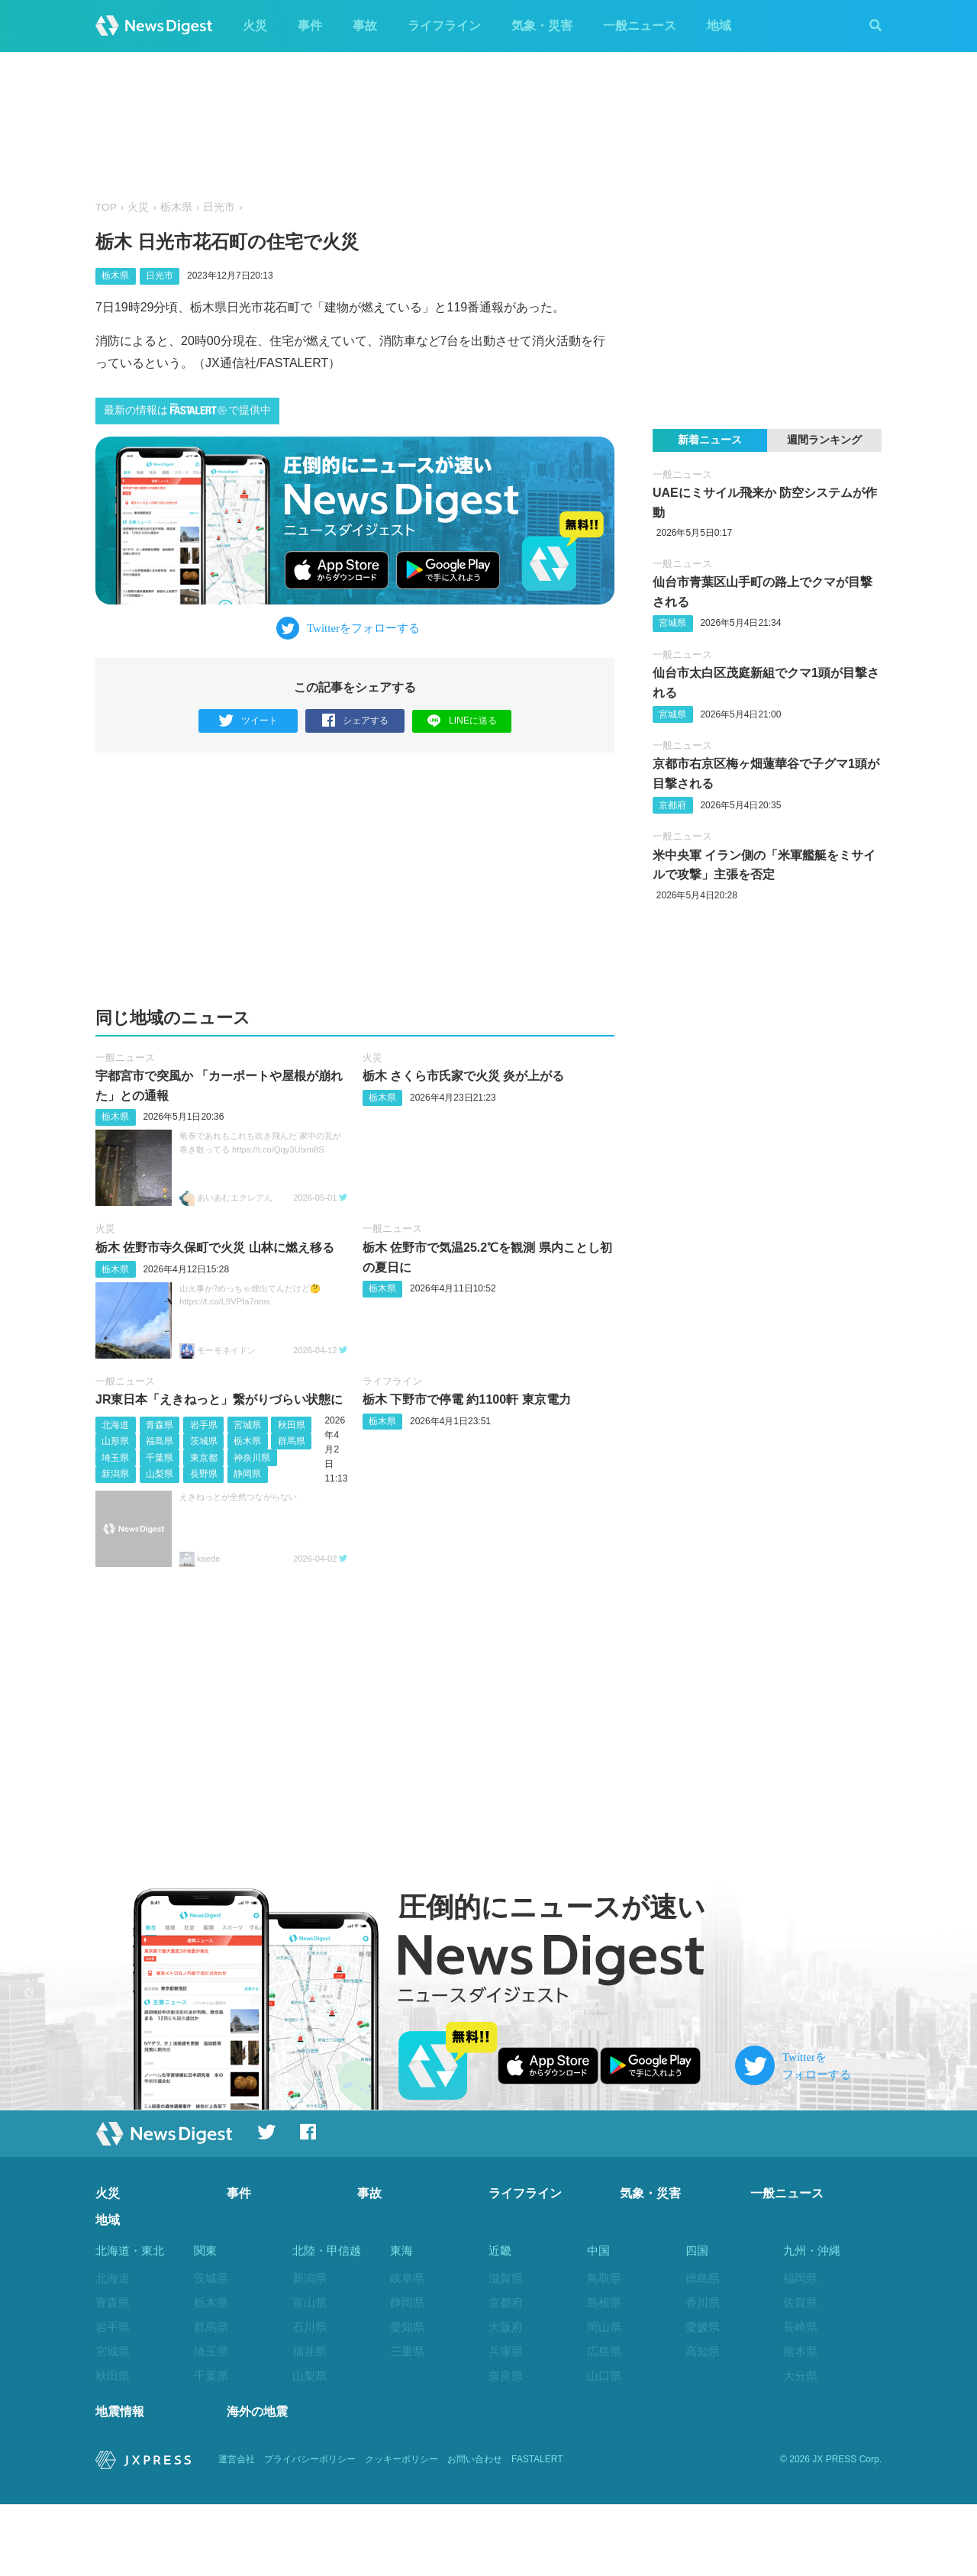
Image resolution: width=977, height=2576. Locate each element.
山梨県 (159, 1474)
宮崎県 (800, 2400)
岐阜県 (407, 2277)
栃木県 (176, 207)
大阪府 (505, 2326)
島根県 (604, 2302)
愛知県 (407, 2326)
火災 (255, 25)
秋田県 (291, 1425)
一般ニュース (639, 25)
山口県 (604, 2375)
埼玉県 (115, 1457)
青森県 (159, 1425)
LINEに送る (462, 720)
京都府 (672, 805)
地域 (719, 25)
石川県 (309, 2326)
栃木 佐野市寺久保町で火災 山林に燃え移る (214, 1247)
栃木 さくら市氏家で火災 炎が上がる (464, 1076)
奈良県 (505, 2375)
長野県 (204, 1474)
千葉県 (159, 1457)
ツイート (248, 721)
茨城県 (204, 1441)
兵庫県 (505, 2351)
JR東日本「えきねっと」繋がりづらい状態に (219, 1399)
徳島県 (702, 2277)
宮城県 (247, 1425)
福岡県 (800, 2277)
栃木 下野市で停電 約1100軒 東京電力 (467, 1399)
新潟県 (115, 1474)
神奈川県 (252, 1457)
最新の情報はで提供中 (187, 409)
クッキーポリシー (401, 2531)
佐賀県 (800, 2302)
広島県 (604, 2351)
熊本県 (800, 2351)
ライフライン (444, 25)
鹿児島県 (806, 2424)
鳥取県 (604, 2277)
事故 (365, 25)
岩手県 (204, 1425)
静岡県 (247, 1474)
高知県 (702, 2351)
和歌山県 (511, 2400)
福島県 (159, 1441)
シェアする (355, 721)
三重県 (407, 2351)
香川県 (702, 2302)
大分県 (800, 2375)
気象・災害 (541, 25)
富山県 (309, 2302)
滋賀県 (505, 2277)
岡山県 (604, 2326)
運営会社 (236, 2531)
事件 (310, 25)
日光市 (219, 207)
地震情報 (119, 2483)
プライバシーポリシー (310, 2531)
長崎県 (800, 2326)
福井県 (309, 2351)
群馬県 (291, 1441)
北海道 (115, 1425)
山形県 (115, 1441)
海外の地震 (257, 2483)
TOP (106, 207)
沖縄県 (800, 2448)
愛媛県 (702, 2326)
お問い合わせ (474, 2531)
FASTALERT (537, 2531)
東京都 (204, 1457)
